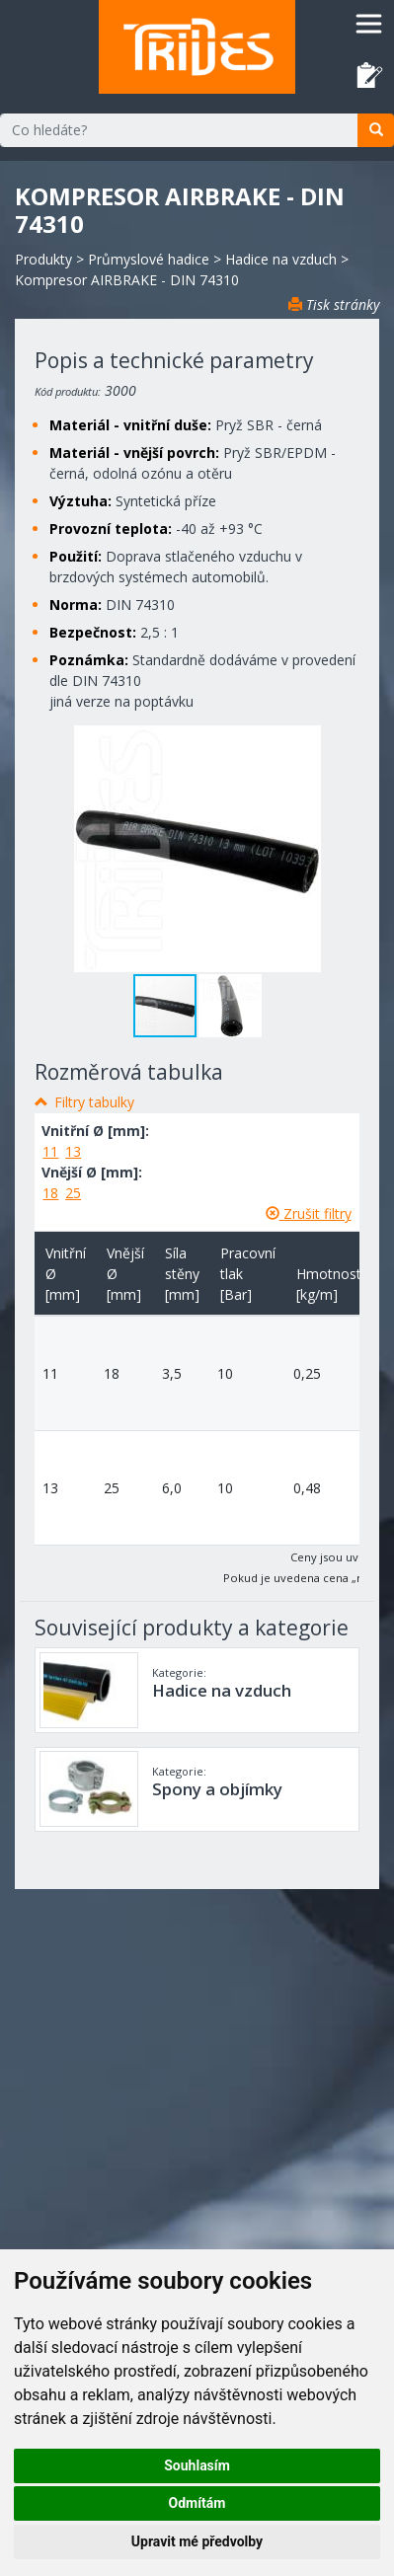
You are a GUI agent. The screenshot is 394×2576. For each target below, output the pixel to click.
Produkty (43, 259)
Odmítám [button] (197, 2503)
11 (50, 1151)
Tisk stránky (333, 304)
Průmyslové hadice (148, 259)
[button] (230, 1005)
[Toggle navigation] (369, 23)
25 (73, 1192)
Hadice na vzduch (281, 259)
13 (73, 1151)
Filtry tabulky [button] (94, 1102)
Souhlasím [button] (197, 2465)
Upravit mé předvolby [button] (197, 2541)
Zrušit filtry (309, 1213)
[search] (375, 130)
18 (50, 1192)
